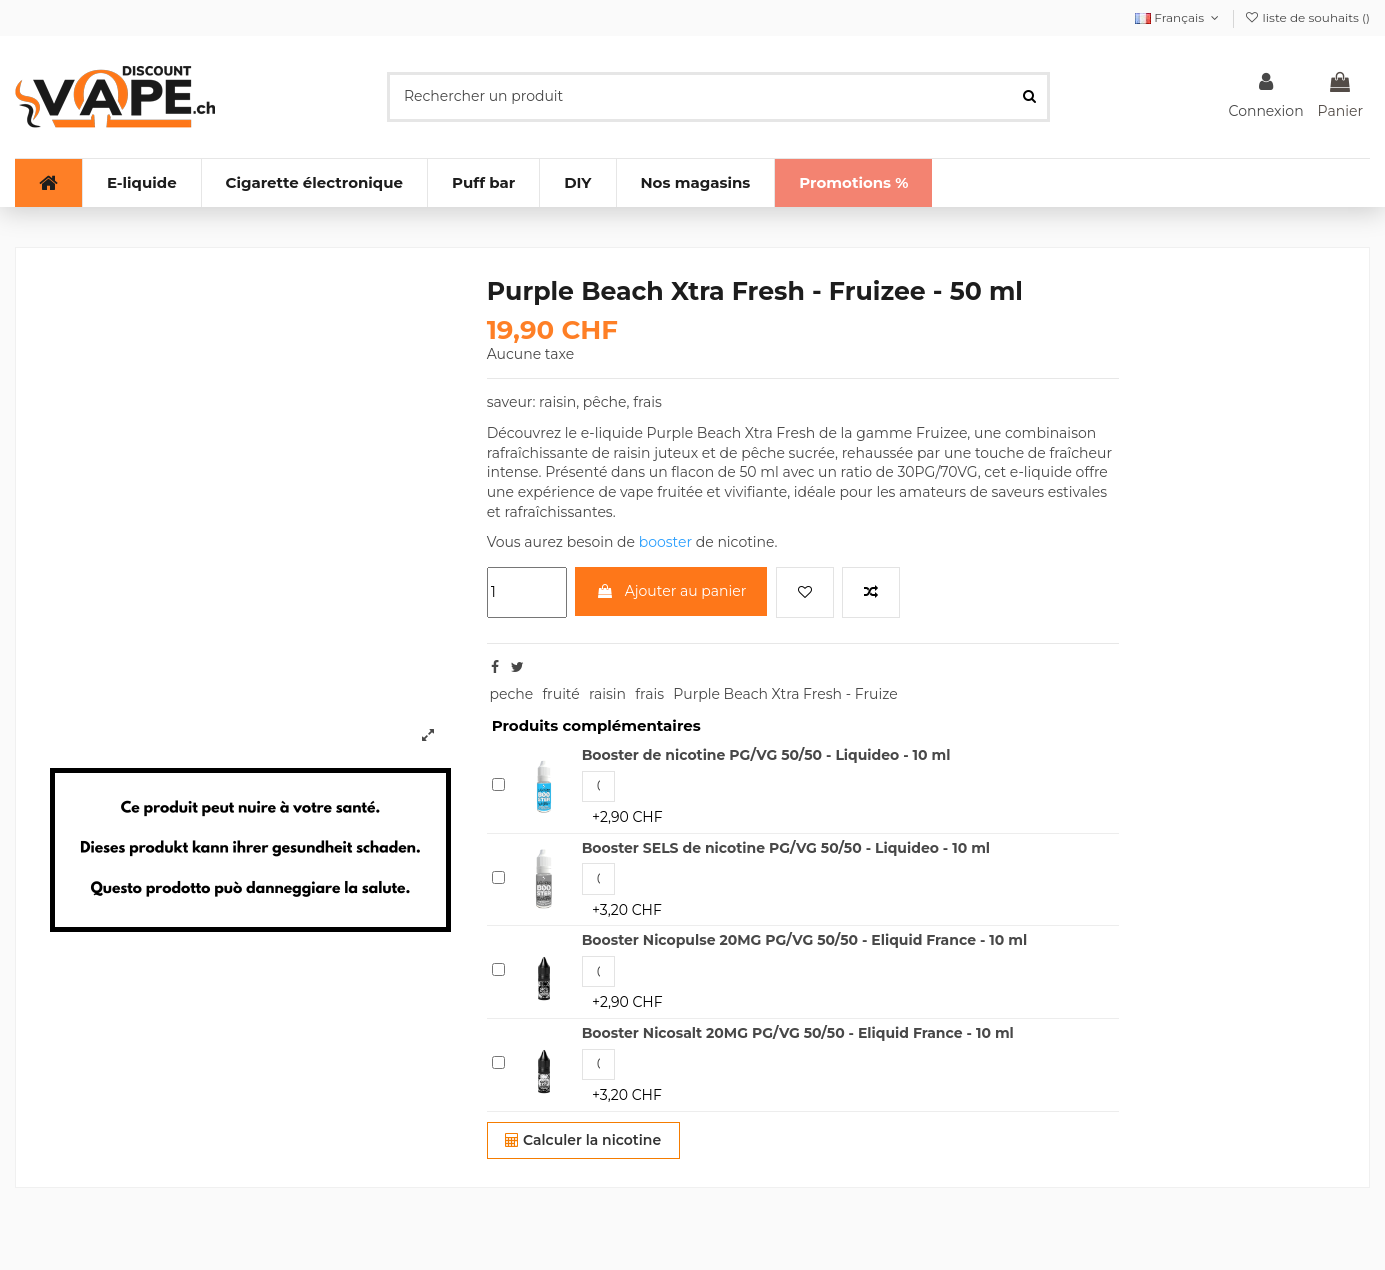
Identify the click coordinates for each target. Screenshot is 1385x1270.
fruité (560, 694)
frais (649, 694)
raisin (607, 694)
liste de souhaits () (1307, 17)
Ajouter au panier (671, 591)
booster (665, 542)
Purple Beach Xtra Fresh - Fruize (785, 694)
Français (1179, 17)
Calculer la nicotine (583, 1140)
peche (511, 694)
